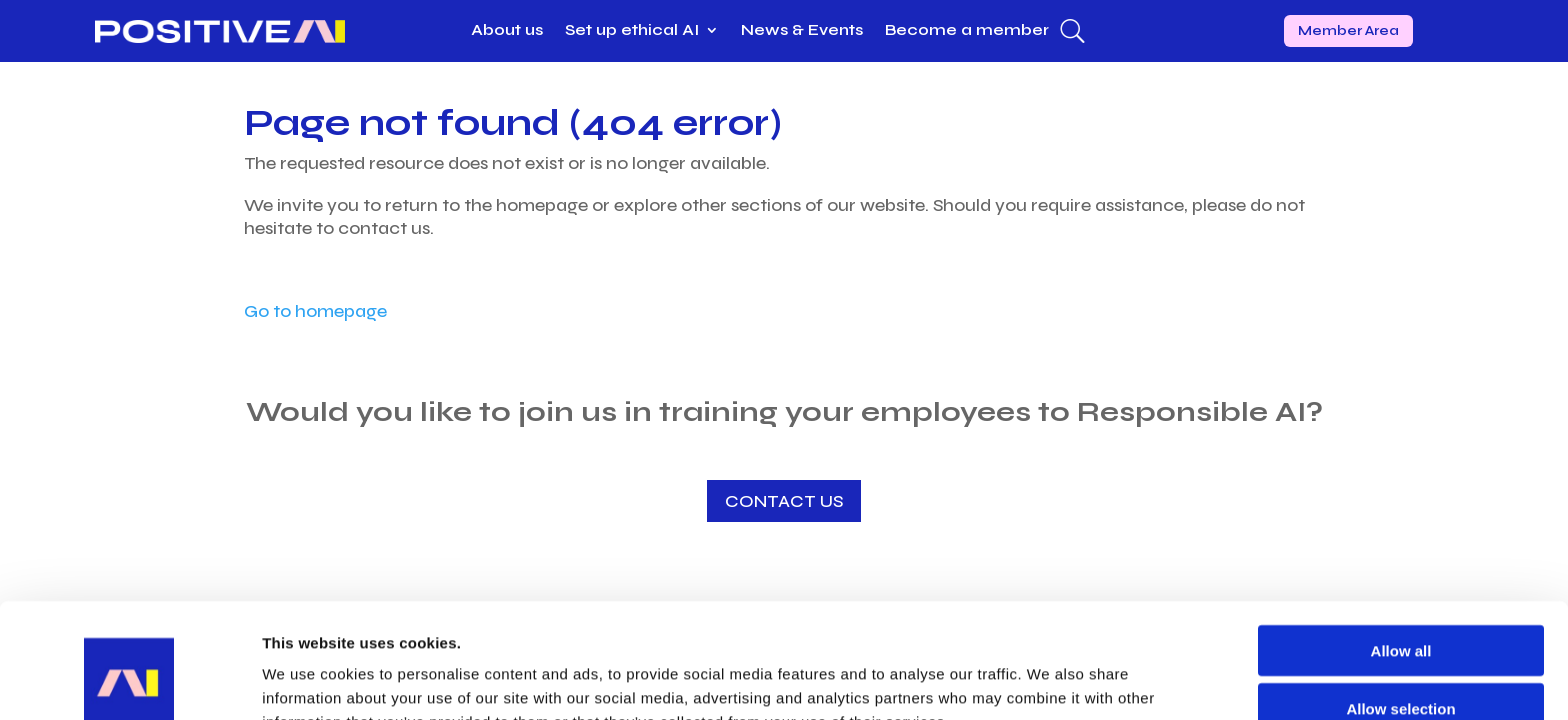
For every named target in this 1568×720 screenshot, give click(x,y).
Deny (1401, 661)
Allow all (1401, 544)
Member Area (1348, 30)
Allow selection (1400, 603)
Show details (1049, 680)
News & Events (802, 31)
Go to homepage (315, 311)
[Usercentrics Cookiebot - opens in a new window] (129, 681)
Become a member (967, 31)
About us (507, 31)
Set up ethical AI (632, 31)
